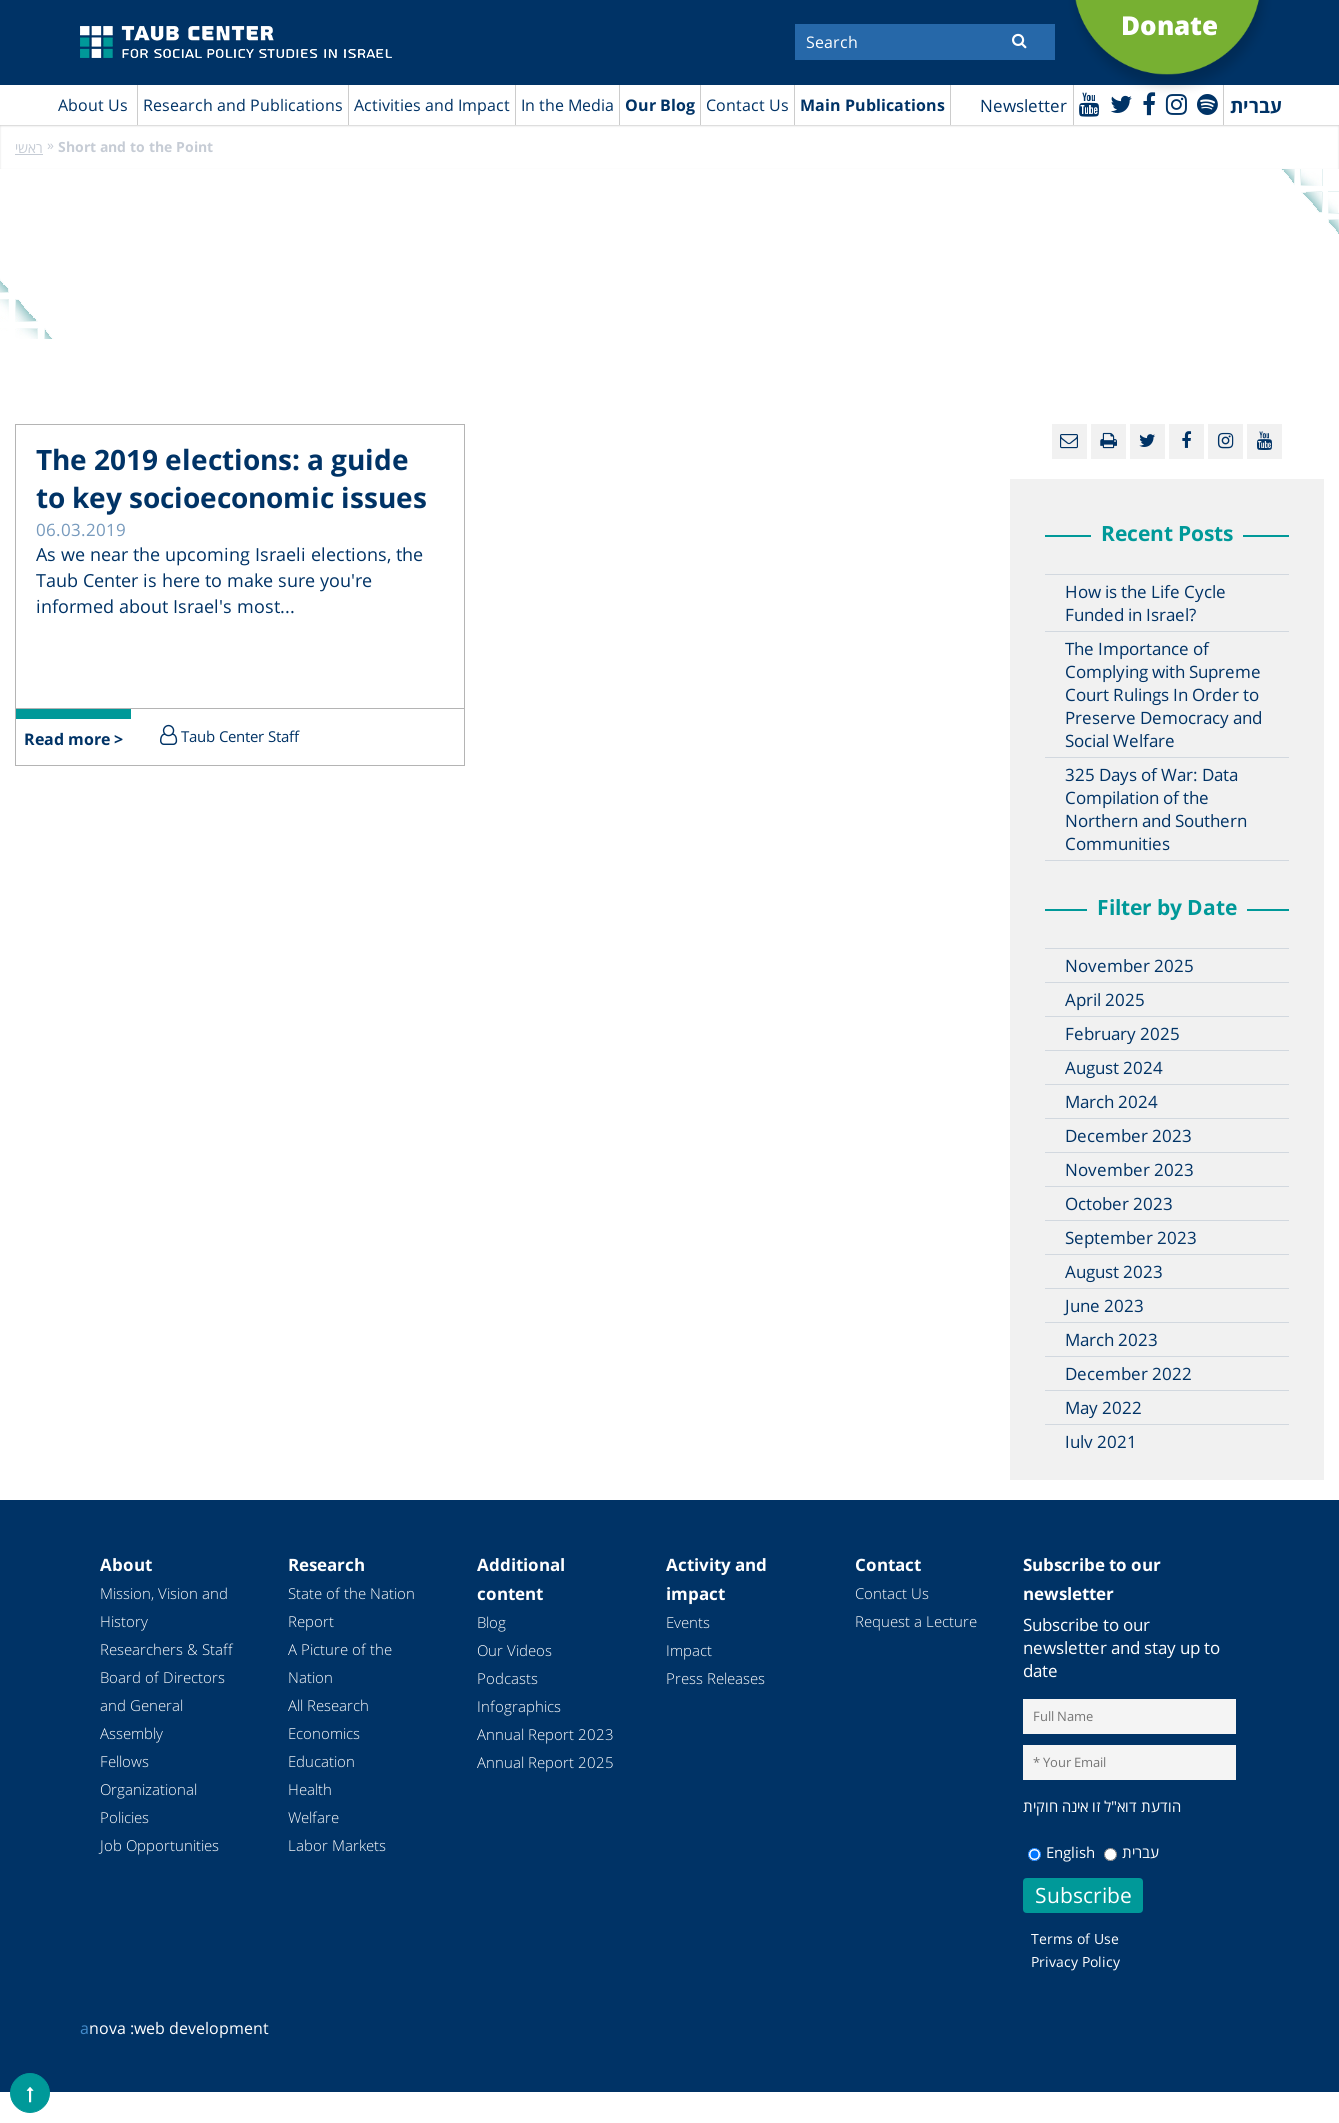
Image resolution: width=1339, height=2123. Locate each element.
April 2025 (1105, 999)
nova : (107, 2028)
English (1061, 1852)
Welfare (313, 1817)
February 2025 (1122, 1033)
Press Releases (715, 1678)
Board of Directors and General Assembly (162, 1705)
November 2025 (1129, 965)
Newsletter (1023, 105)
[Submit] (1019, 40)
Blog (491, 1622)
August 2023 (1114, 1271)
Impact (689, 1650)
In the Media (567, 105)
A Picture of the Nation (340, 1663)
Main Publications (872, 105)
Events (688, 1622)
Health (310, 1789)
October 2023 (1119, 1203)
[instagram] (1176, 103)
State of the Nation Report (351, 1607)
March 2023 (1111, 1339)
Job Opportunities (159, 1845)
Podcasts (507, 1678)
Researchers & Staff (166, 1649)
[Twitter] (1121, 103)
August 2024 (1114, 1067)
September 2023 (1131, 1237)
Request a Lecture (916, 1621)
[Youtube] (1089, 103)
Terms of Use (1075, 1938)
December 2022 (1128, 1373)
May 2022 (1103, 1407)
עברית (1131, 1852)
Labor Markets (337, 1845)
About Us (93, 105)
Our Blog (660, 105)
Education (321, 1761)
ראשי (29, 147)
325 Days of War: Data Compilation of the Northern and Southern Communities (1156, 809)
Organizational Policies (148, 1803)
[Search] (925, 42)
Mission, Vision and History (164, 1607)
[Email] (1069, 441)
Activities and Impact (432, 105)
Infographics (519, 1706)
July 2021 (1101, 1441)
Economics (324, 1733)
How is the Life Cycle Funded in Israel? (1145, 603)
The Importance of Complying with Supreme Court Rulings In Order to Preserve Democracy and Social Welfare (1163, 694)
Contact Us (747, 105)
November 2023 (1129, 1169)
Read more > (73, 739)
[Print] (1108, 441)
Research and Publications (243, 105)
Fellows (124, 1761)
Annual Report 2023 (545, 1734)
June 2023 (1104, 1305)
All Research (328, 1705)
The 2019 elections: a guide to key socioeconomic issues (231, 478)
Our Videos (514, 1650)
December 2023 (1128, 1135)
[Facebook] (1149, 103)
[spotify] (1207, 103)
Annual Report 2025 (545, 1762)
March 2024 (1111, 1101)
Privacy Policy (1075, 1961)
